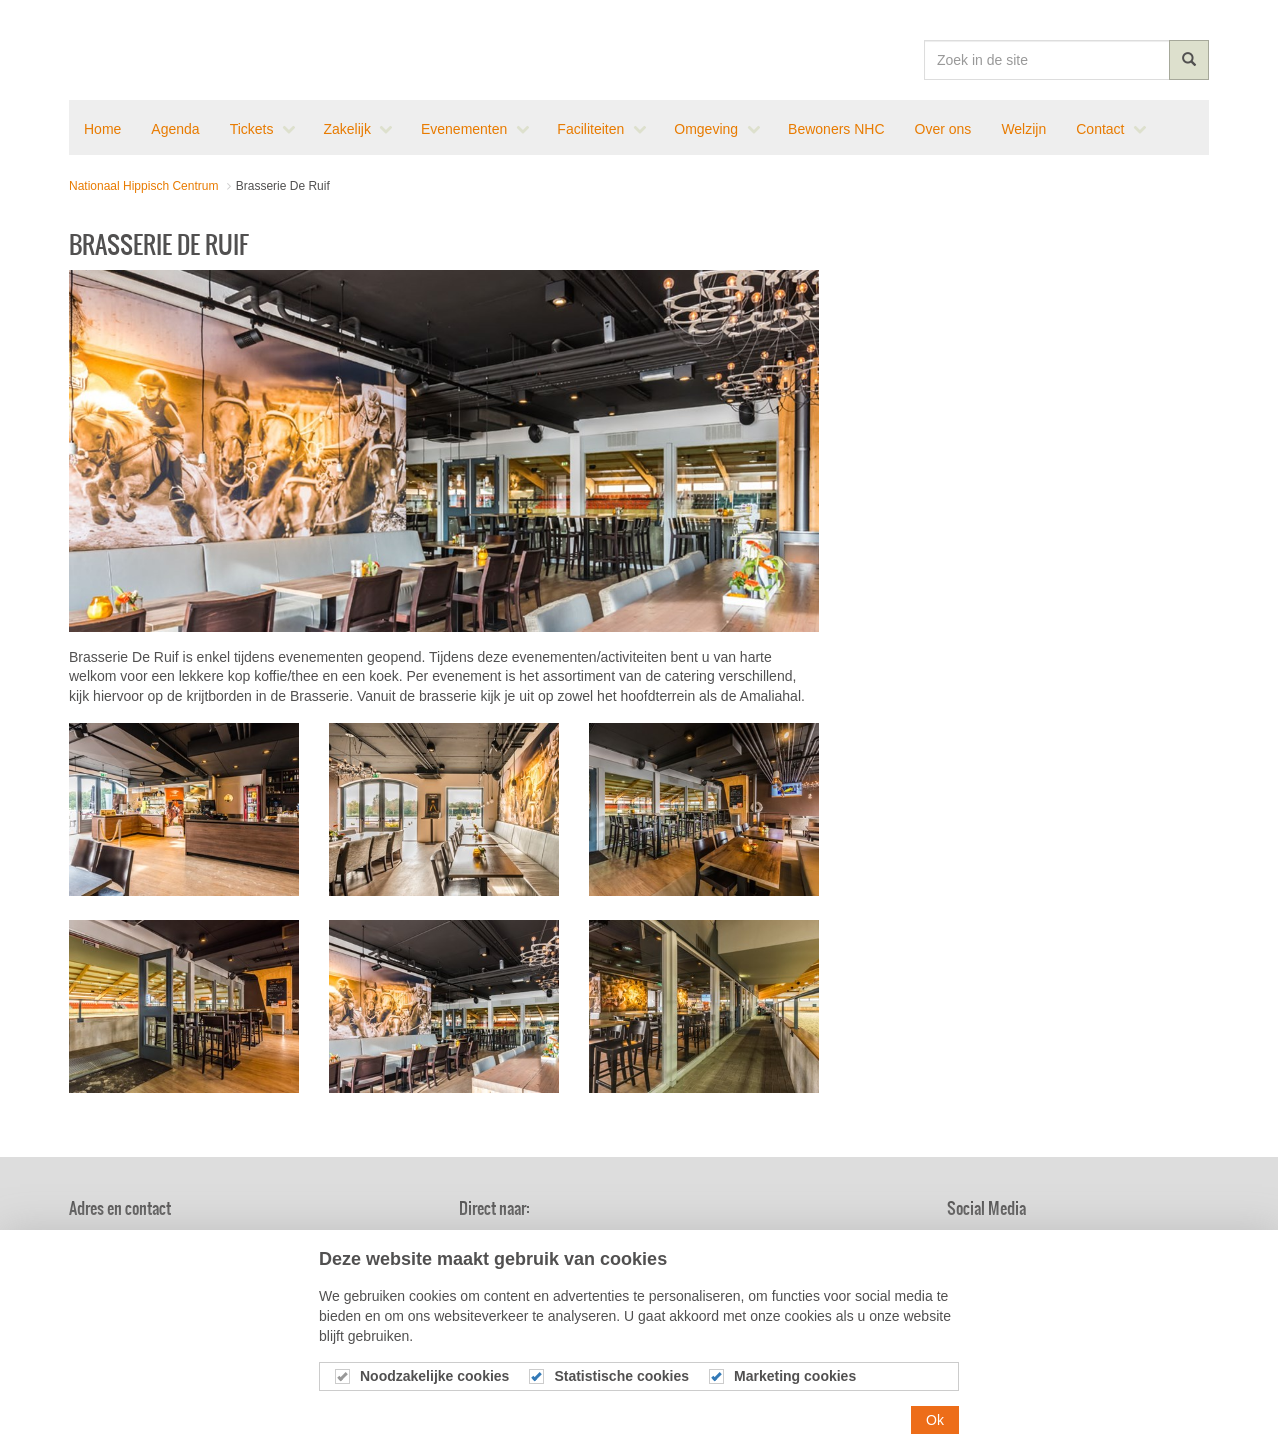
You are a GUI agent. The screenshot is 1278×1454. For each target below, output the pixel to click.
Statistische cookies (621, 1395)
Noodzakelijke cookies (434, 1395)
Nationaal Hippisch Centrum (142, 50)
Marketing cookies (795, 1395)
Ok (935, 1439)
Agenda (650, 1243)
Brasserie (818, 1243)
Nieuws (487, 1243)
